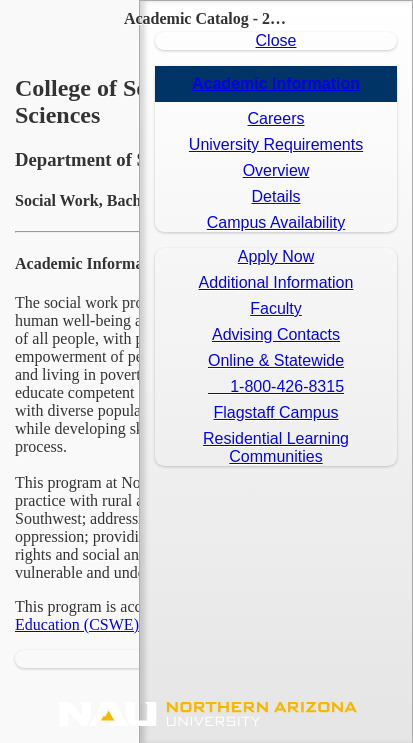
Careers (276, 118)
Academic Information (276, 83)
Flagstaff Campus (275, 412)
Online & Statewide (276, 360)
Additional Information (276, 282)
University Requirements (276, 144)
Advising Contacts (276, 334)
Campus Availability (276, 222)
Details (276, 196)
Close (276, 40)
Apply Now (276, 256)
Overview (276, 170)
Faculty (276, 308)
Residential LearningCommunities (276, 447)
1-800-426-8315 (276, 386)
